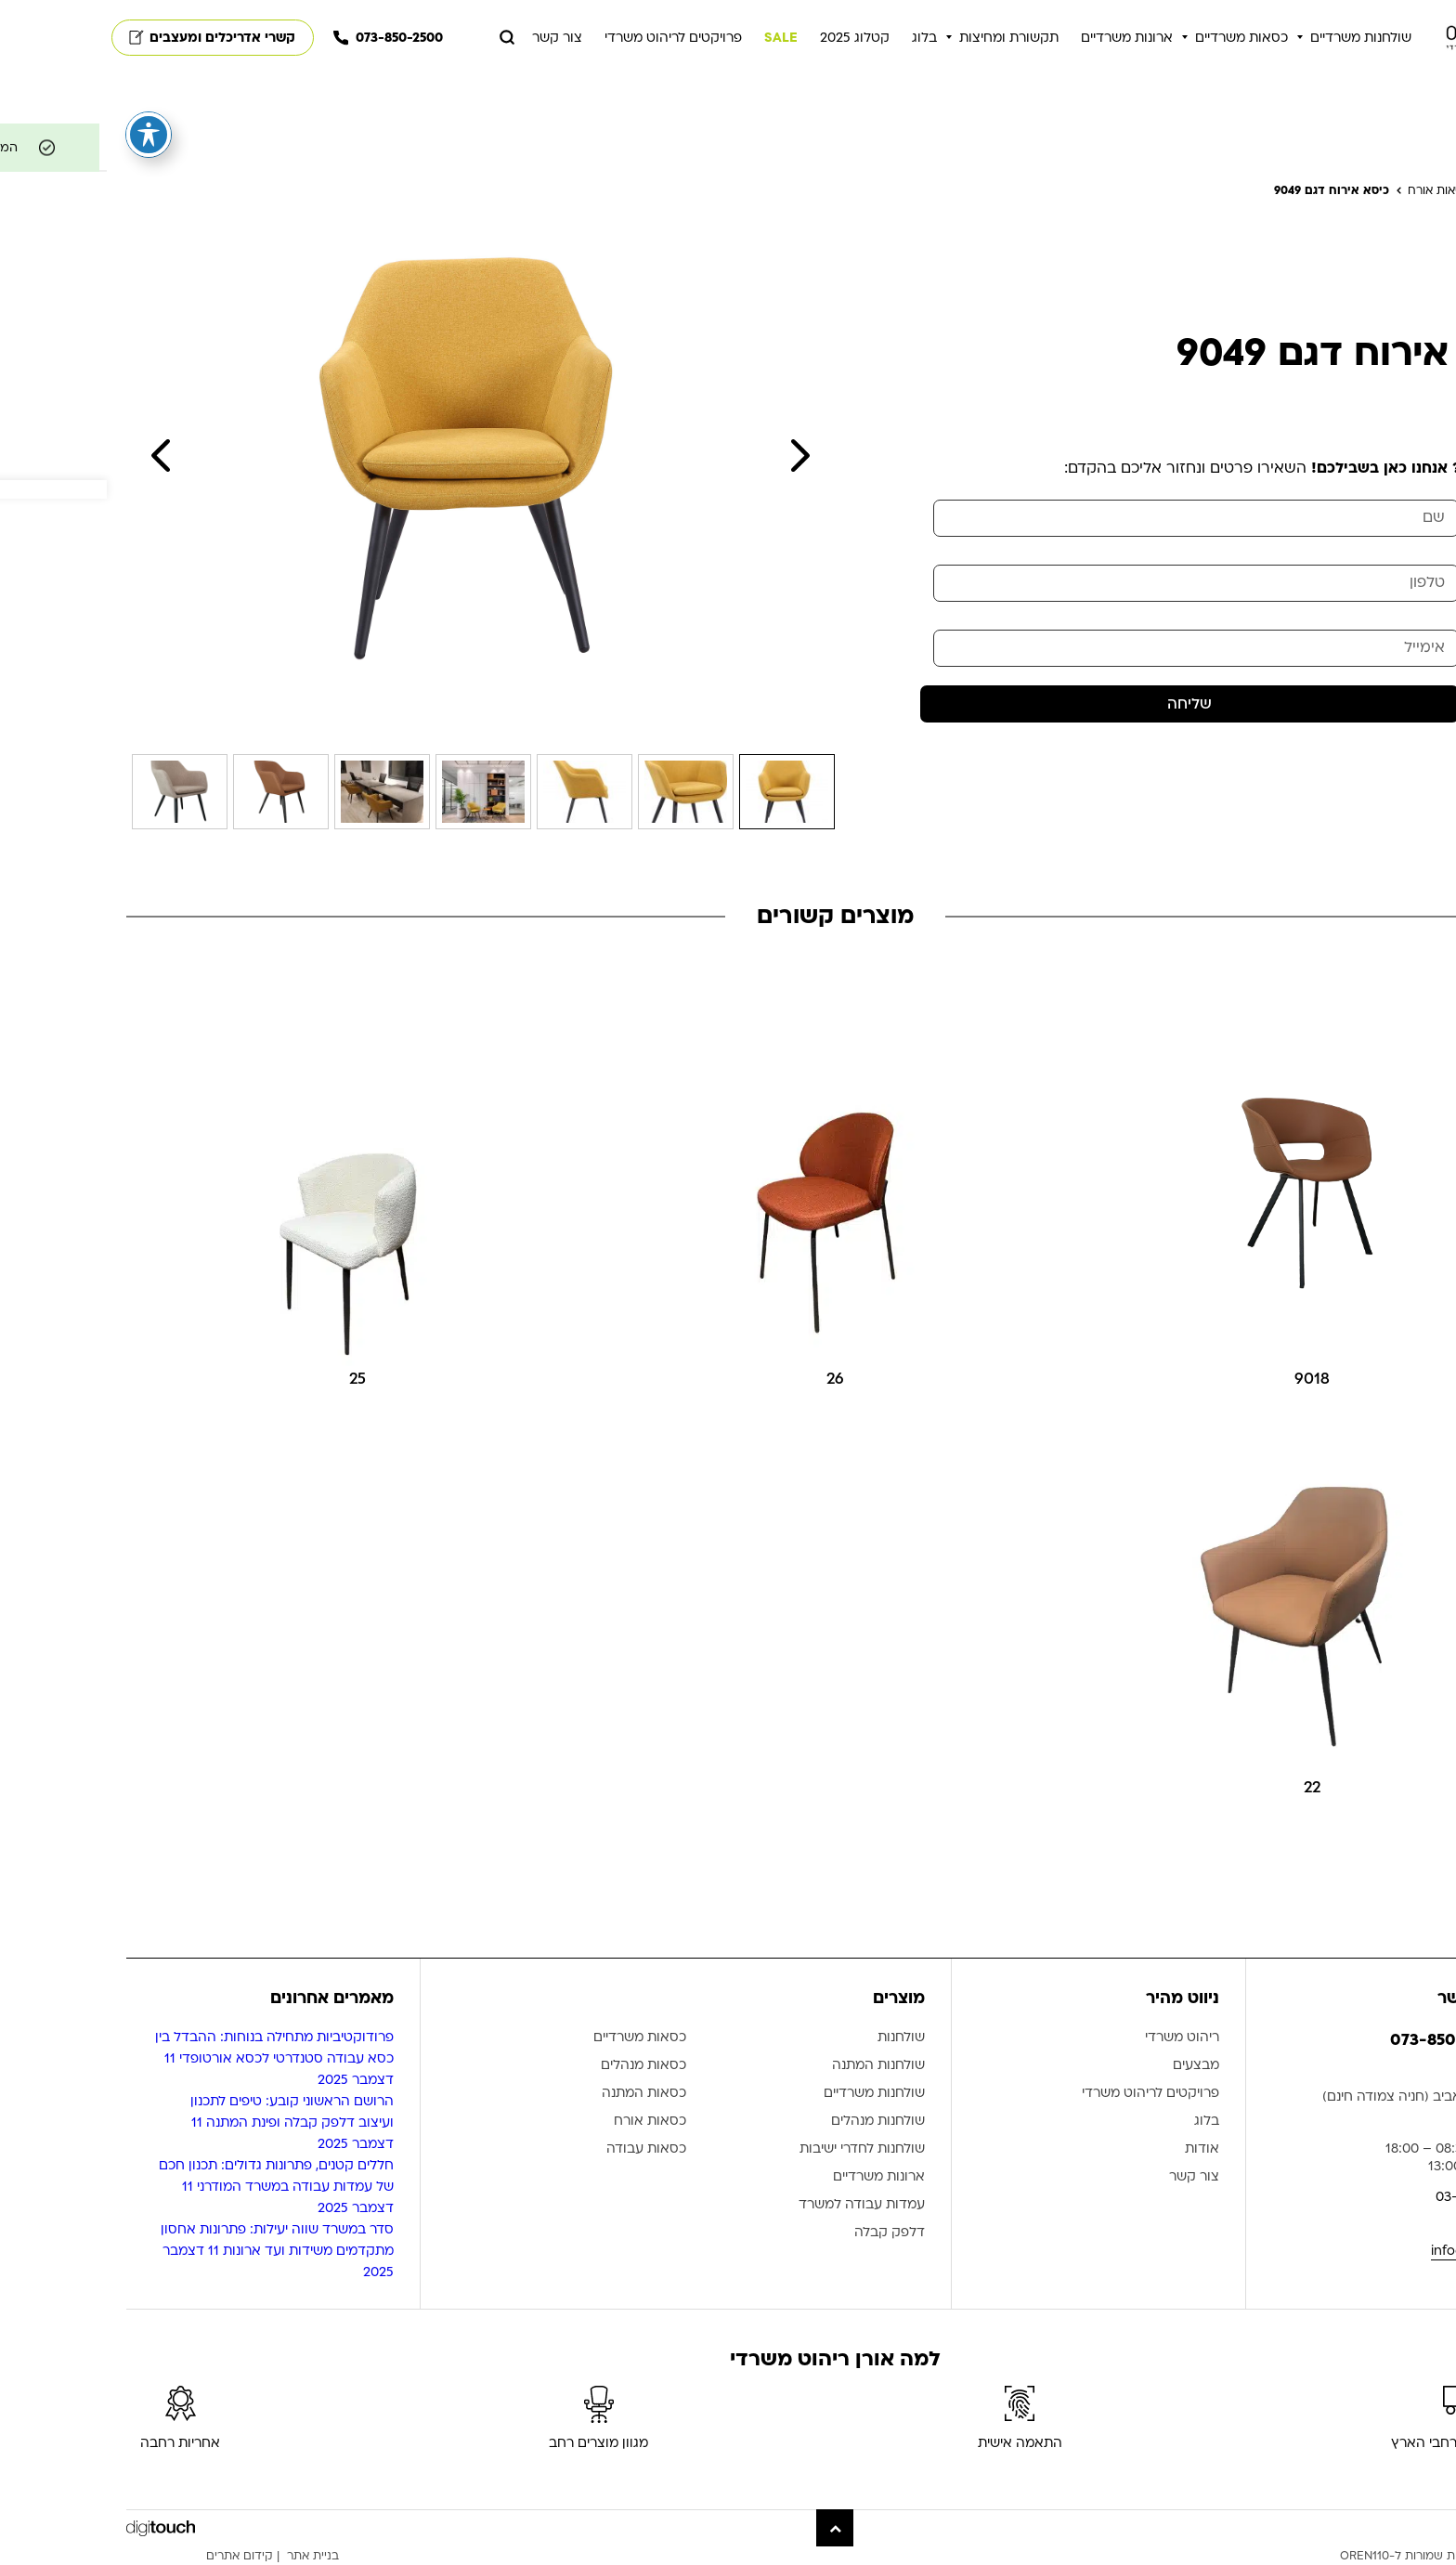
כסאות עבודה (539, 2149)
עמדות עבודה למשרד (755, 2205)
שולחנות (794, 2038)
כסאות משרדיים (1134, 37)
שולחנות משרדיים (1254, 37)
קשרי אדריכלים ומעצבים (105, 37)
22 (1205, 1787)
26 (728, 1378)
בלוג (817, 37)
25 (250, 1378)
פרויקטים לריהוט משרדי (566, 37)
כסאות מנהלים (536, 2066)
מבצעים (1089, 2066)
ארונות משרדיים (1020, 37)
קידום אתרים (132, 2555)
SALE (674, 37)
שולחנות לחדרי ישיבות (755, 2149)
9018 (1205, 1378)
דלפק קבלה (783, 2233)
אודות (1095, 2149)
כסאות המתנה (537, 2094)
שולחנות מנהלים (771, 2121)
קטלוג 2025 (748, 37)
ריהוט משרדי (1075, 2038)
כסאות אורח (543, 2121)
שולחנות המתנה (771, 2066)
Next (694, 455)
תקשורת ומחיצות (902, 37)
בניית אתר (206, 2555)
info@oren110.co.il (1380, 2250)
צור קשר (450, 37)
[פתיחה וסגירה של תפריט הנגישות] (42, 134)
